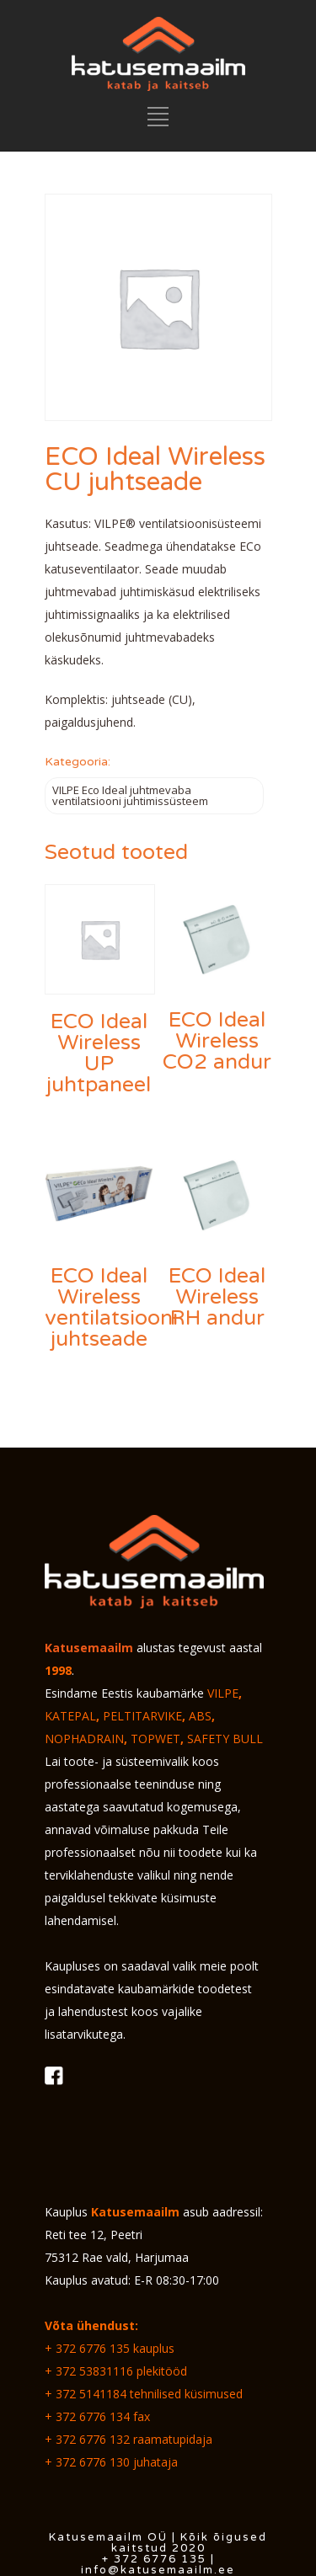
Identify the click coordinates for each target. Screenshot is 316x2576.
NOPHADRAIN (84, 1739)
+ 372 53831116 (89, 2371)
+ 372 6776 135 (87, 2348)
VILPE (222, 1693)
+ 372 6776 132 (87, 2439)
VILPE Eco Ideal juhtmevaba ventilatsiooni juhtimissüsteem (130, 795)
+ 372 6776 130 (87, 2462)
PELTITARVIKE (142, 1716)
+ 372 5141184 (85, 2394)
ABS (200, 1716)
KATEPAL (70, 1716)
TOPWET (155, 1739)
